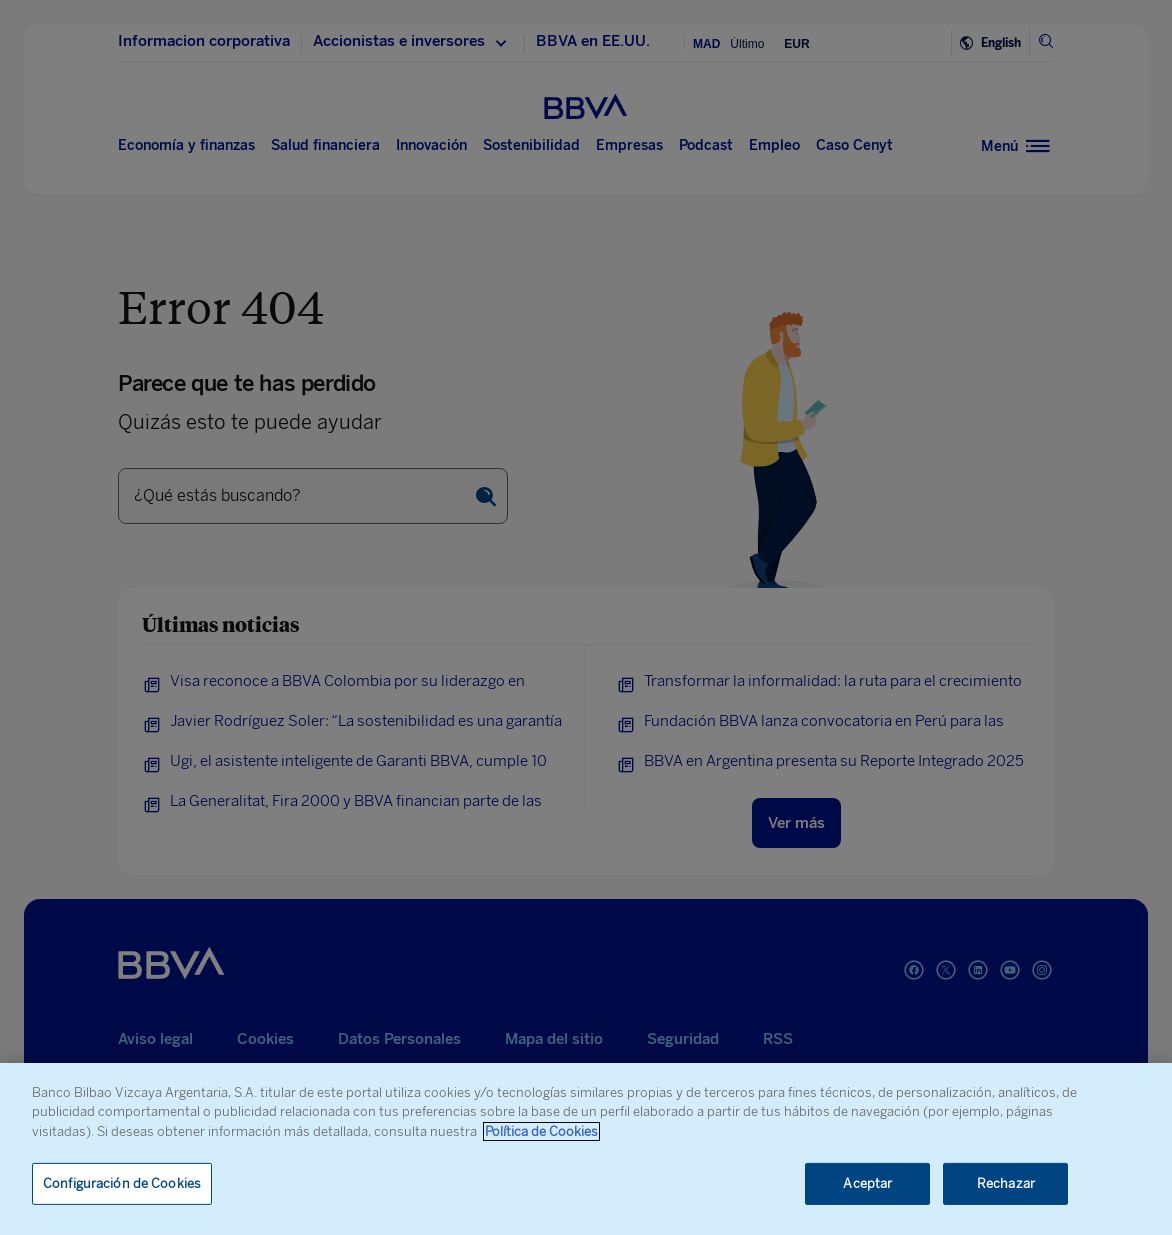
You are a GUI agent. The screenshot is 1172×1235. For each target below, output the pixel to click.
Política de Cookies (541, 1131)
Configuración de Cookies (122, 1183)
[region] (586, 1149)
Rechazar (1006, 1183)
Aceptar (867, 1183)
